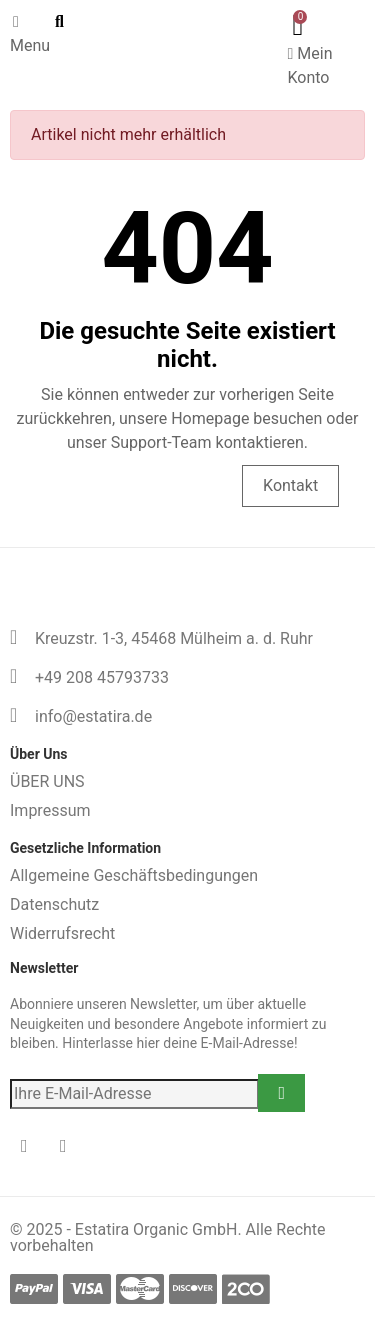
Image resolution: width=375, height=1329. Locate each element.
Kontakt (290, 485)
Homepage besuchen (133, 485)
